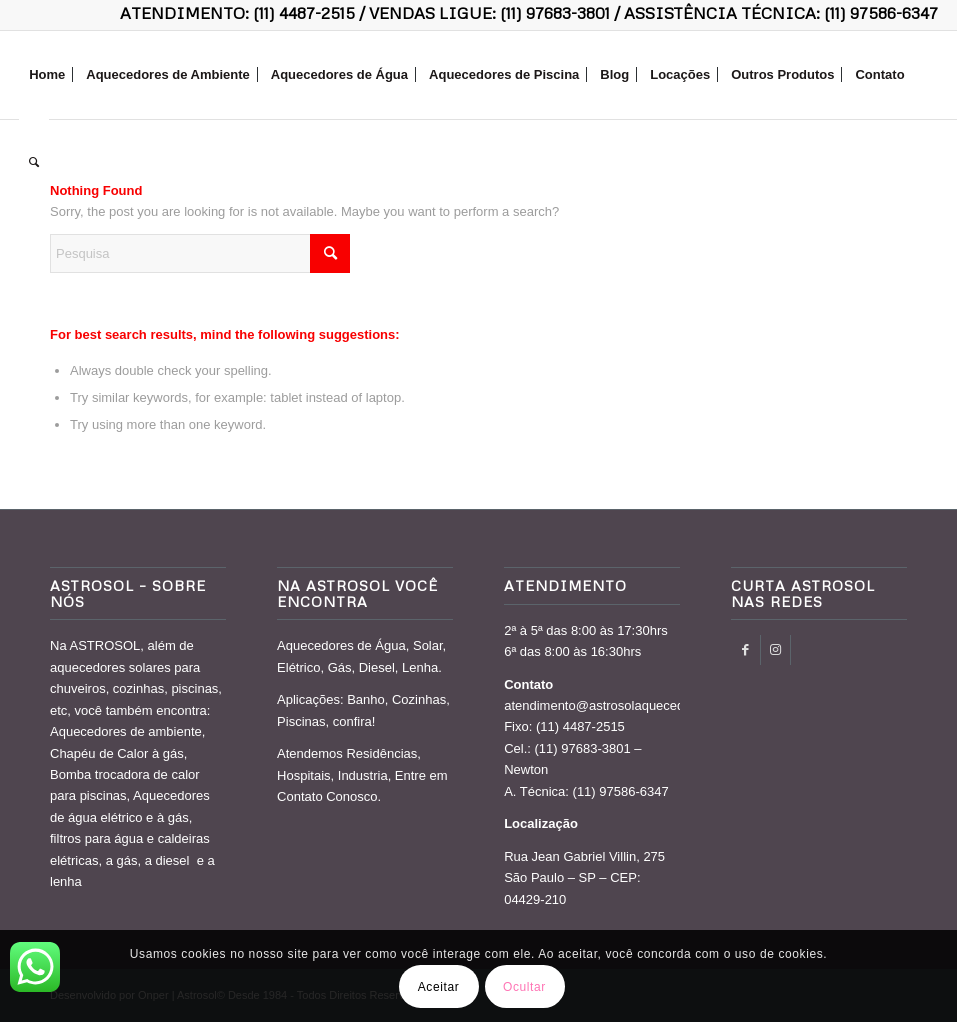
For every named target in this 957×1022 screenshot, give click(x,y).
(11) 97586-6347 (881, 13)
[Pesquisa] (34, 163)
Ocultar (524, 987)
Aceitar (439, 987)
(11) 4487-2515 (304, 13)
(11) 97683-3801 (555, 13)
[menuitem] (47, 75)
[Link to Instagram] (775, 650)
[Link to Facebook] (745, 650)
